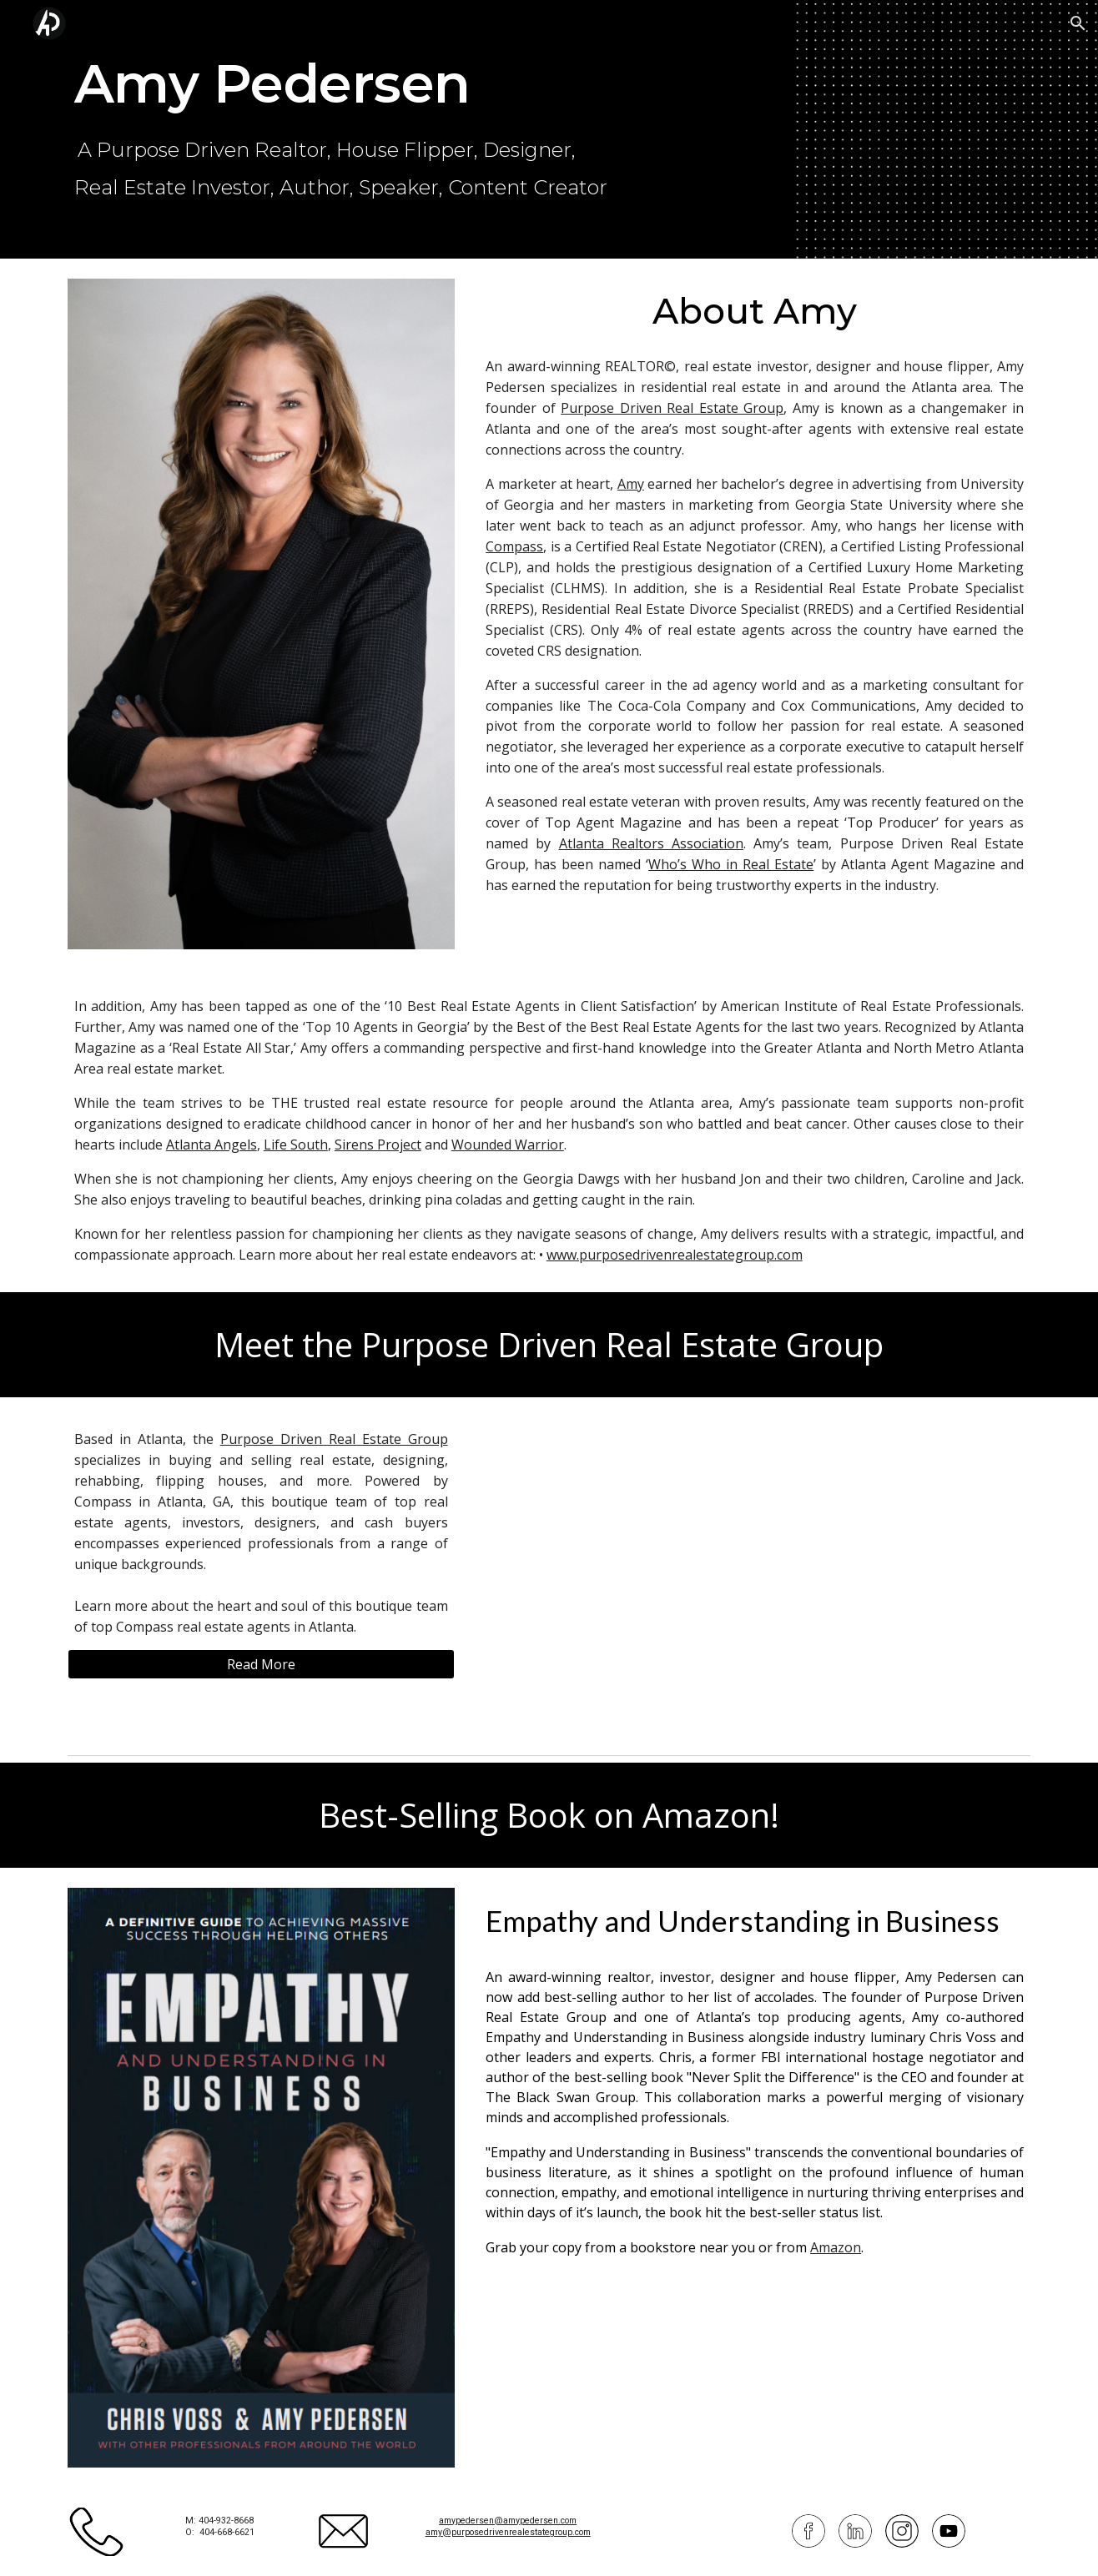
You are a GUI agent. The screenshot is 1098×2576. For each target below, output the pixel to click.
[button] (1078, 23)
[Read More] (261, 1664)
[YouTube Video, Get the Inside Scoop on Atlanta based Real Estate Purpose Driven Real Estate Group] (754, 1572)
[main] (467, 129)
